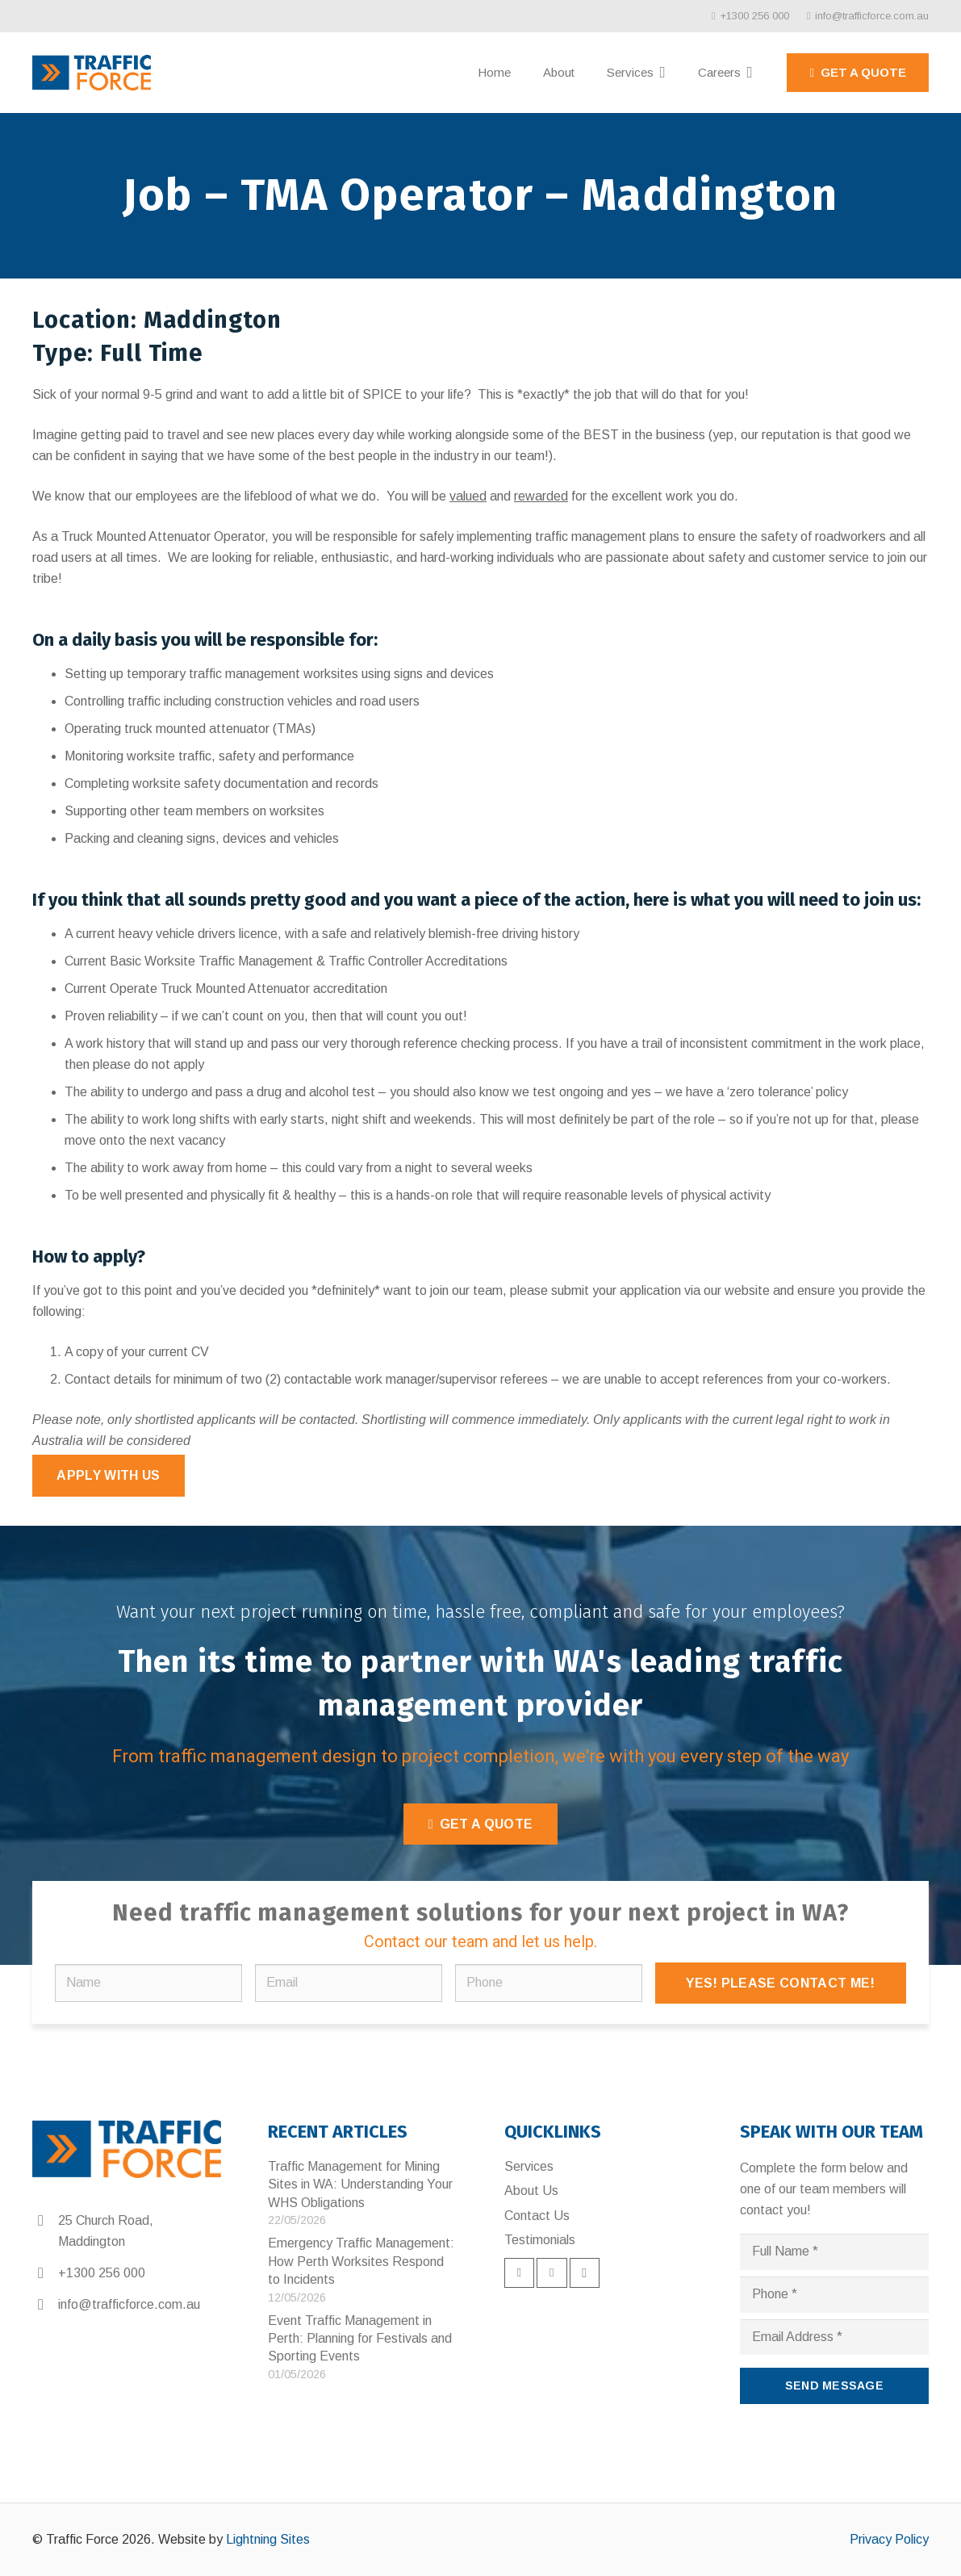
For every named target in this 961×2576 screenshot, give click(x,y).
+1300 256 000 (101, 2273)
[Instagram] (585, 2273)
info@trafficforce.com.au (129, 2304)
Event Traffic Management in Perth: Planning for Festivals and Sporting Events (360, 2339)
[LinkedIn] (552, 2273)
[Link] (91, 73)
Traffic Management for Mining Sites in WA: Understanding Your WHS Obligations (360, 2184)
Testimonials (539, 2240)
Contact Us (537, 2215)
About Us (531, 2190)
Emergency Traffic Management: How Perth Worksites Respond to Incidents (361, 2261)
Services (529, 2166)
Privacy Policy (889, 2539)
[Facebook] (519, 2273)
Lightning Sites (268, 2539)
